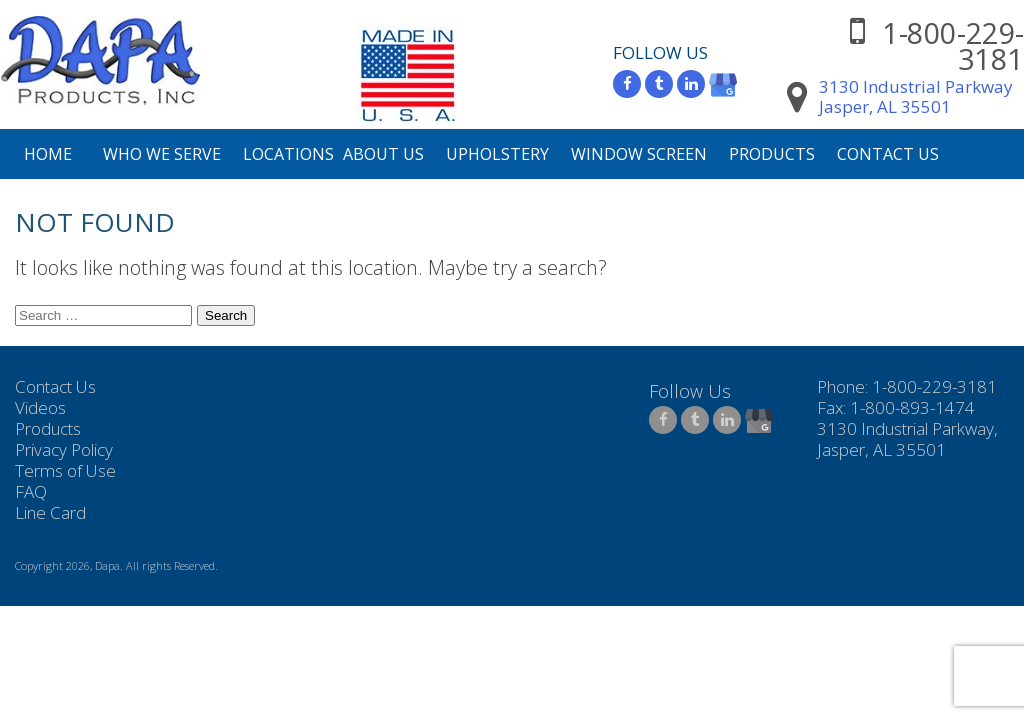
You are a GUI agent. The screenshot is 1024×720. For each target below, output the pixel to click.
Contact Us (888, 154)
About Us (383, 154)
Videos (40, 407)
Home (48, 154)
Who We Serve (162, 154)
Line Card (50, 512)
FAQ (31, 491)
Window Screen (639, 154)
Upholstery (497, 154)
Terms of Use (65, 470)
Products (772, 154)
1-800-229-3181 (953, 45)
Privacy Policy (64, 449)
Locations (288, 154)
